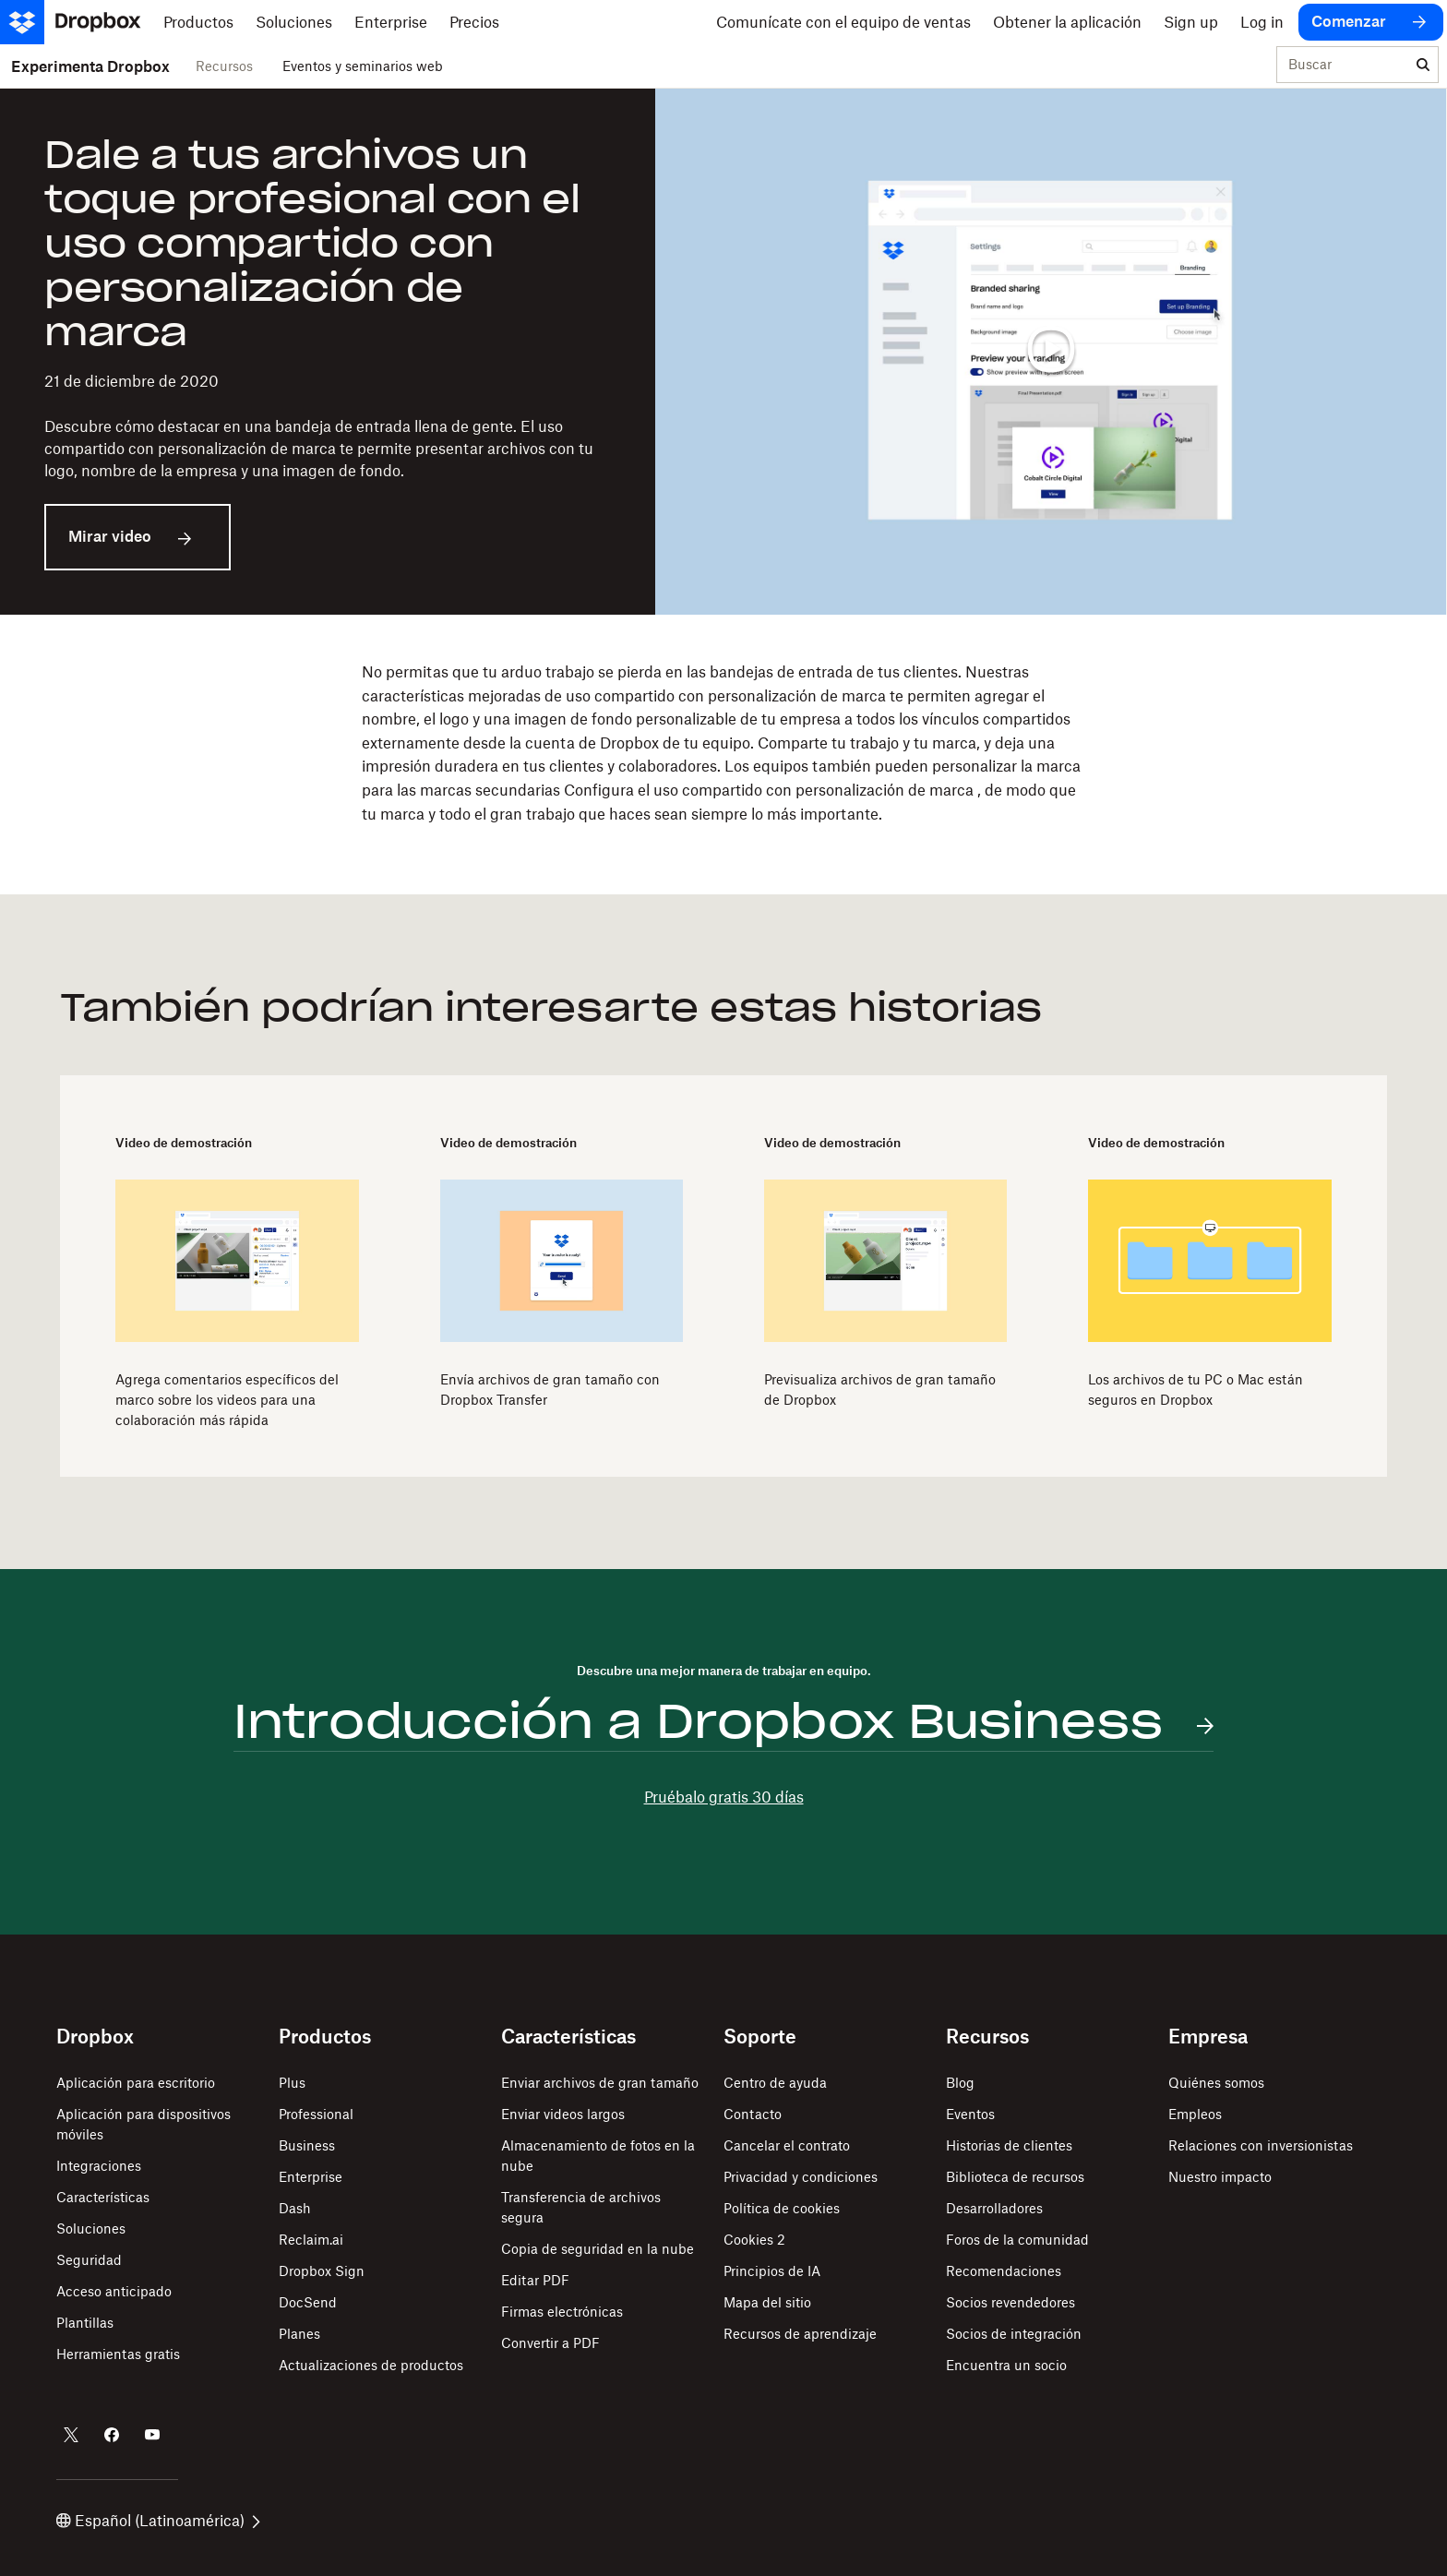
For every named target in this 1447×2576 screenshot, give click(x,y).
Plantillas (85, 2322)
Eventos (970, 2114)
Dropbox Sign (322, 2271)
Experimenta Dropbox (90, 66)
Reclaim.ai (311, 2239)
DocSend (308, 2302)
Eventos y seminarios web (362, 66)
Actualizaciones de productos (371, 2365)
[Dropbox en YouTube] (152, 2435)
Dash (295, 2208)
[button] (723, 743)
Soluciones (91, 2228)
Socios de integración (1014, 2334)
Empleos (1195, 2114)
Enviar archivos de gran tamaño (600, 2083)
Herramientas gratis (118, 2354)
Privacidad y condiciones (801, 2177)
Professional (316, 2114)
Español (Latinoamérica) (158, 2520)
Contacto (753, 2114)
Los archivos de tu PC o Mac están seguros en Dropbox (1195, 1390)
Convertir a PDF (550, 2343)
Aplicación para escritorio (135, 2083)
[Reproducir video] (1051, 352)
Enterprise (310, 2177)
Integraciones (98, 2166)
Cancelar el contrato (787, 2145)
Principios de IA (772, 2271)
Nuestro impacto (1220, 2177)
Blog (960, 2083)
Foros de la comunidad (1017, 2239)
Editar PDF (535, 2280)
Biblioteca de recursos (1015, 2177)
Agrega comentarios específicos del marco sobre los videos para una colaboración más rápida (227, 1400)
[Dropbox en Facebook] (111, 2435)
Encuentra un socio (1006, 2365)
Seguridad (89, 2260)
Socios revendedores (1010, 2302)
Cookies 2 (754, 2239)
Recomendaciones (1003, 2271)
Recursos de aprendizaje (800, 2334)
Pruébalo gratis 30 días (724, 1797)
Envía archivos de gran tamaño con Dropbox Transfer (550, 1390)
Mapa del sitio (767, 2302)
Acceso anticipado (114, 2291)
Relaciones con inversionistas (1260, 2145)
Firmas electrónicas (562, 2311)
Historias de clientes (1009, 2145)
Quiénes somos (1216, 2083)
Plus (292, 2083)
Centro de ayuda (775, 2083)
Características (102, 2197)
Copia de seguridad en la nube (597, 2249)
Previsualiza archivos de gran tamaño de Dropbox (880, 1390)
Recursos (224, 66)
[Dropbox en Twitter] (71, 2435)
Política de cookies (782, 2208)
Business (307, 2145)
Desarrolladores (994, 2208)
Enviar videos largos (563, 2114)
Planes (299, 2334)
